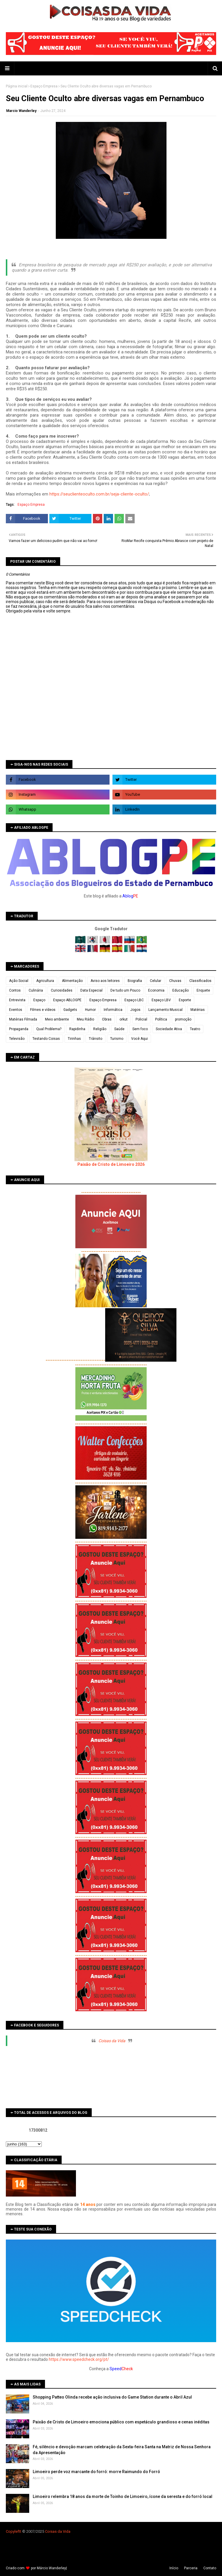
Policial (141, 1019)
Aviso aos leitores (105, 981)
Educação (180, 990)
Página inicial (16, 86)
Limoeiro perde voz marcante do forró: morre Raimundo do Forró (96, 2471)
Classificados (200, 981)
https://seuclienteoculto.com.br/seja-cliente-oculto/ (99, 494)
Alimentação (72, 981)
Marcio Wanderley (21, 111)
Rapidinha (77, 1029)
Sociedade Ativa (169, 1029)
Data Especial (91, 990)
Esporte (185, 1000)
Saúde (119, 1029)
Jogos (135, 1010)
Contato (209, 2568)
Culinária (36, 990)
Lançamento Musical (165, 1010)
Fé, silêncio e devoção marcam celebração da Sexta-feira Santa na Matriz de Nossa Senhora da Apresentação (122, 2449)
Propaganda (18, 1029)
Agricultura (45, 981)
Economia (156, 990)
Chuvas (175, 981)
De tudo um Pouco (125, 990)
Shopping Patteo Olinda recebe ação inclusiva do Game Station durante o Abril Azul (112, 2397)
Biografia (135, 981)
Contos (15, 990)
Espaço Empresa (44, 86)
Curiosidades (61, 990)
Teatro (195, 1029)
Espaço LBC (134, 1000)
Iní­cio (173, 2568)
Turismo (116, 1039)
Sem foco (140, 1029)
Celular (155, 981)
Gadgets (70, 1010)
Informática (113, 1010)
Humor (90, 1010)
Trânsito (95, 1039)
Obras (107, 1019)
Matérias (197, 1010)
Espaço (39, 1000)
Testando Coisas (46, 1039)
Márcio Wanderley (51, 2568)
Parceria (190, 2568)
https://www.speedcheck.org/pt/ (79, 2359)
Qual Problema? (48, 1029)
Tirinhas (74, 1039)
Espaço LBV (161, 1000)
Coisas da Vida (111, 2040)
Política (161, 1019)
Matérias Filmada (23, 1019)
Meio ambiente (57, 1019)
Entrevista (17, 1000)
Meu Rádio (85, 1019)
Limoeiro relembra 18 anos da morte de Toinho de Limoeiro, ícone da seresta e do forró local (122, 2496)
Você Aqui (139, 1039)
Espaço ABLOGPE (67, 1000)
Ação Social (18, 981)
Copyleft (13, 2531)
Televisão (17, 1039)
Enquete (203, 990)
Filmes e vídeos (43, 1010)
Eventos (15, 1010)
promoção (183, 1019)
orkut (123, 1019)
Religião (99, 1029)
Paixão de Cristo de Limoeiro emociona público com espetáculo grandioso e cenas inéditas (121, 2422)
